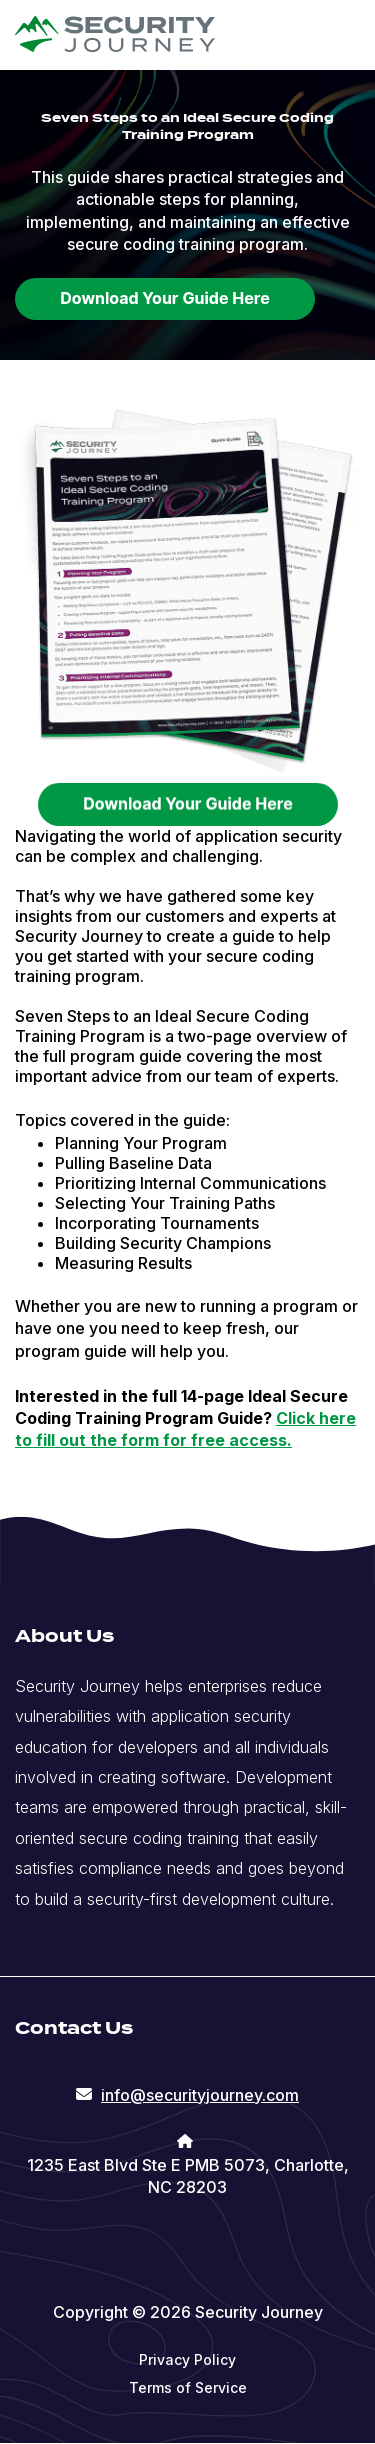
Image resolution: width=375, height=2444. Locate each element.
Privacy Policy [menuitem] (187, 2359)
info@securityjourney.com (200, 2095)
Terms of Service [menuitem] (188, 2387)
